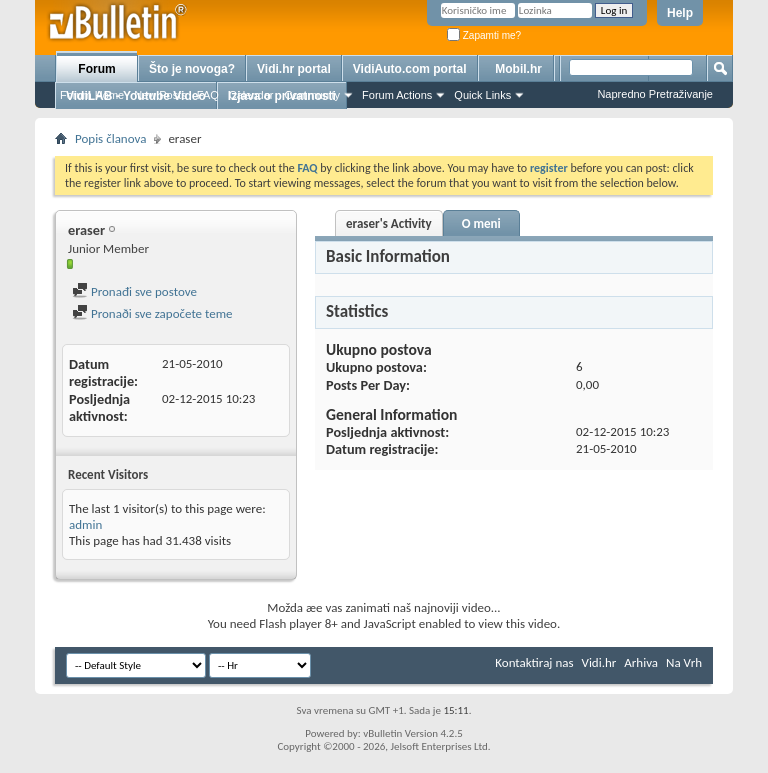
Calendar (251, 95)
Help (680, 13)
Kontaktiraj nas (534, 662)
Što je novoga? (192, 69)
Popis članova (110, 138)
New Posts (160, 95)
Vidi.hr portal (294, 69)
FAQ (208, 95)
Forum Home (92, 95)
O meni (481, 223)
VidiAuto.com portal (410, 69)
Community (312, 95)
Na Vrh (684, 662)
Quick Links (482, 95)
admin (85, 524)
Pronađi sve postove (134, 291)
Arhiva (641, 662)
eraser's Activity (389, 223)
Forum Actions (397, 95)
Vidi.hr (599, 662)
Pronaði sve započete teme (152, 313)
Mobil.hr (518, 69)
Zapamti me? (484, 35)
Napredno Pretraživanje (655, 94)
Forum (96, 69)
